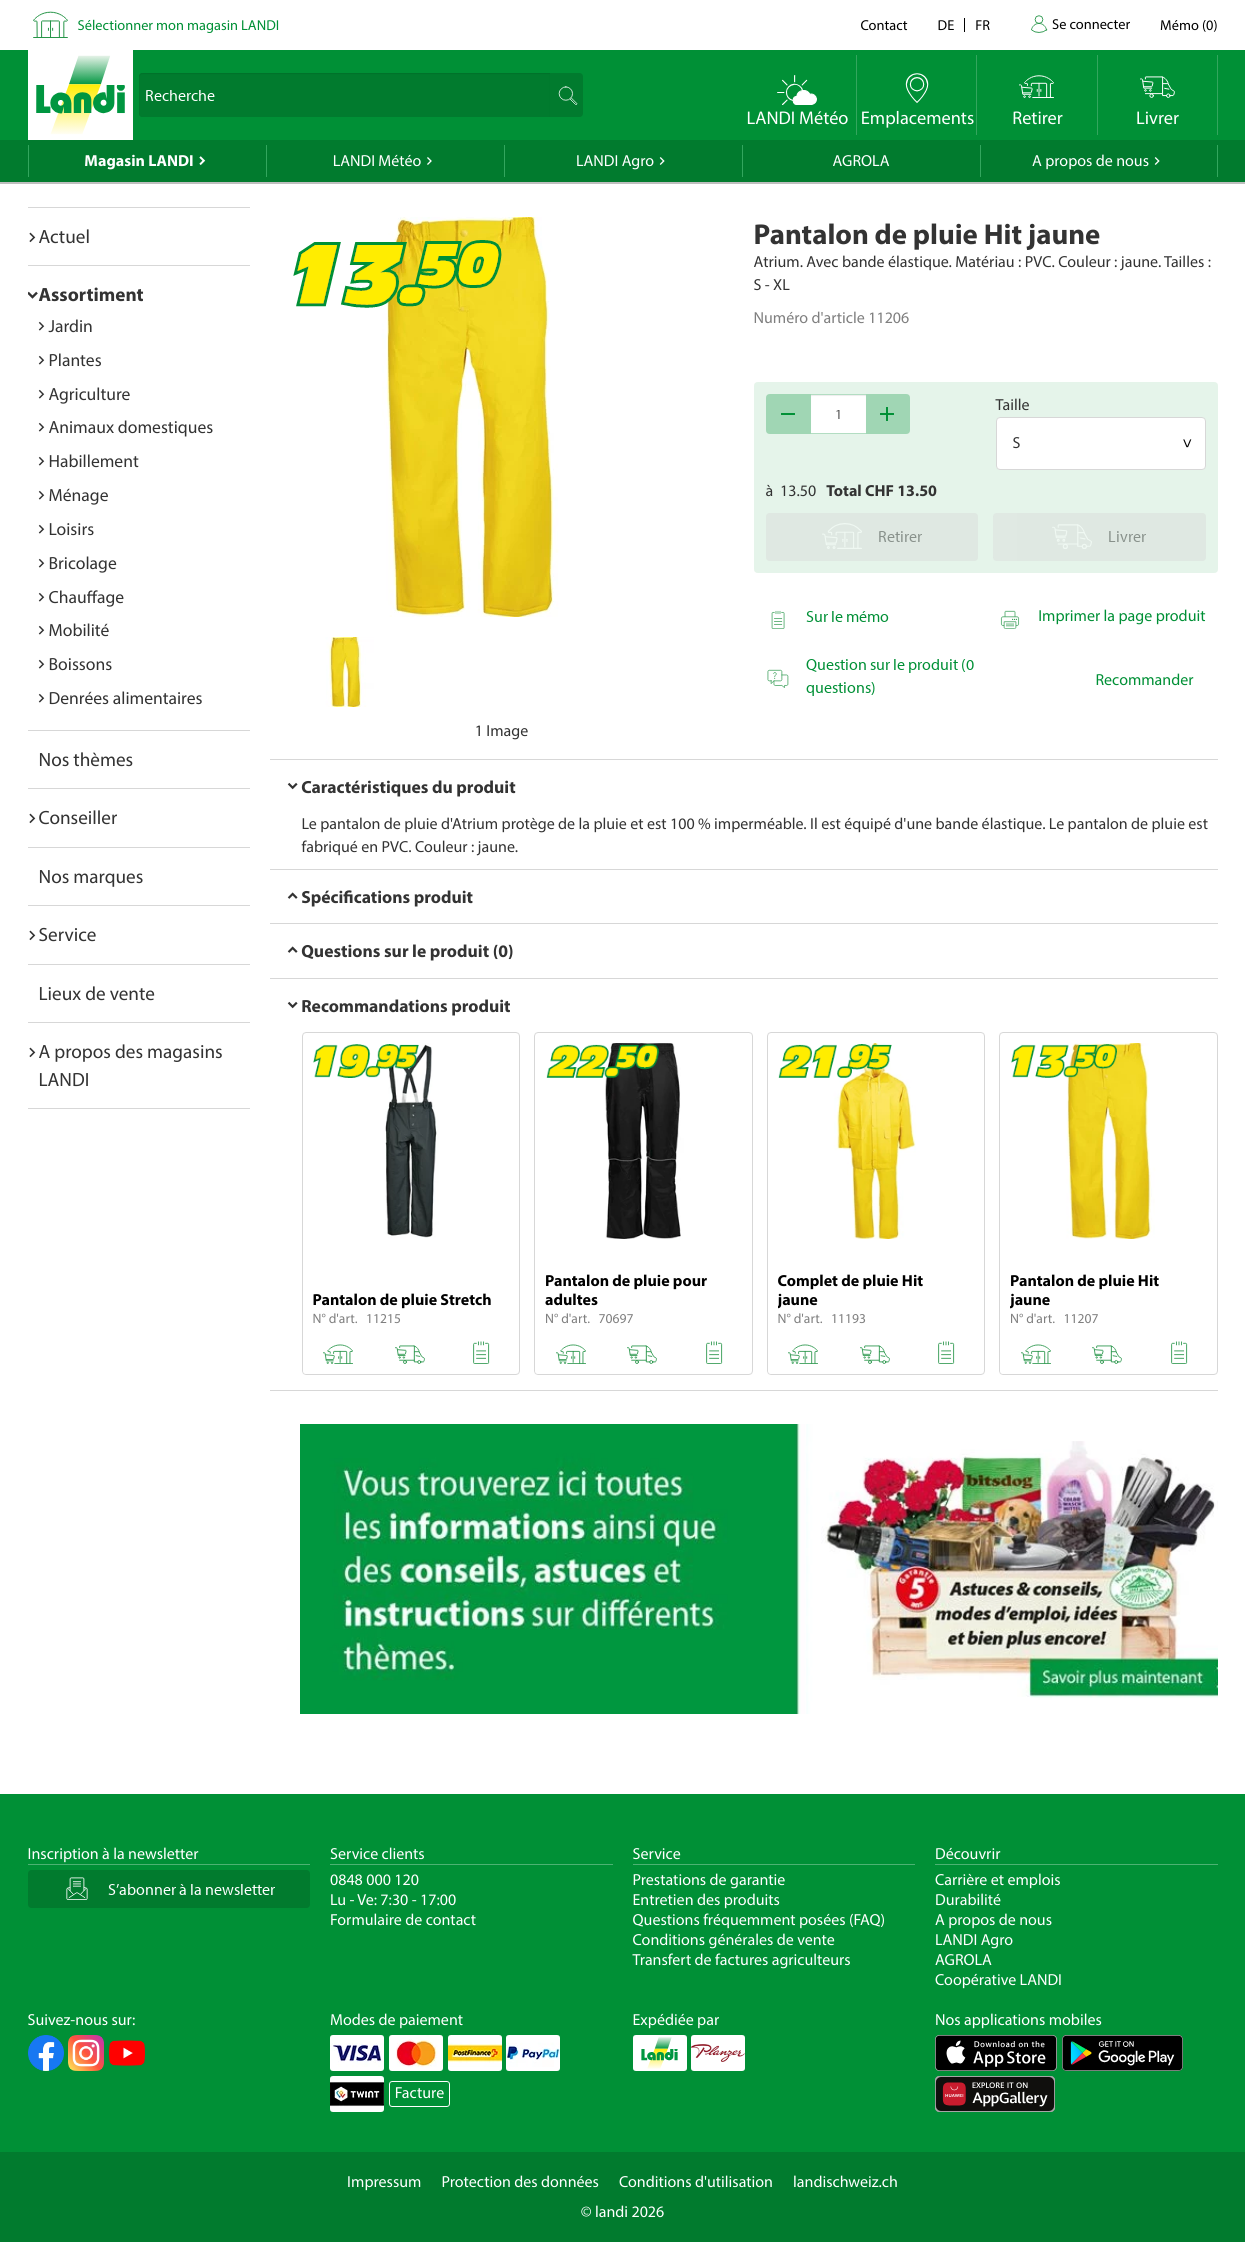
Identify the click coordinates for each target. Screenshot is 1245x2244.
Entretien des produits (706, 1900)
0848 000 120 (374, 1880)
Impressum (384, 2182)
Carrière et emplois (998, 1880)
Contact (883, 24)
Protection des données (520, 2182)
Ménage (79, 494)
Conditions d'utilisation (696, 2182)
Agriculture (90, 393)
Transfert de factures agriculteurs (742, 1960)
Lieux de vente (97, 993)
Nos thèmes (86, 759)
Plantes (75, 359)
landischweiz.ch (845, 2182)
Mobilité (79, 629)
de (946, 24)
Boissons (81, 663)
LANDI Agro (615, 161)
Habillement (94, 460)
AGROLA (861, 161)
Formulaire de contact (403, 1920)
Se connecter (1091, 23)
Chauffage (87, 596)
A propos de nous (1090, 161)
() (1188, 24)
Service (68, 934)
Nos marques (91, 876)
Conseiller (78, 817)
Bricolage (83, 562)
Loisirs (72, 528)
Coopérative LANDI (998, 1980)
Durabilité (968, 1900)
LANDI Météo (377, 161)
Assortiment (91, 294)
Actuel (64, 236)
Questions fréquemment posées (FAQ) (759, 1920)
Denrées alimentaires (126, 697)
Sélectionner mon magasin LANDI (179, 24)
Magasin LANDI (138, 161)
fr (982, 24)
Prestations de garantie (709, 1880)
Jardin (71, 325)
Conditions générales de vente (734, 1940)
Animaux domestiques (131, 426)
